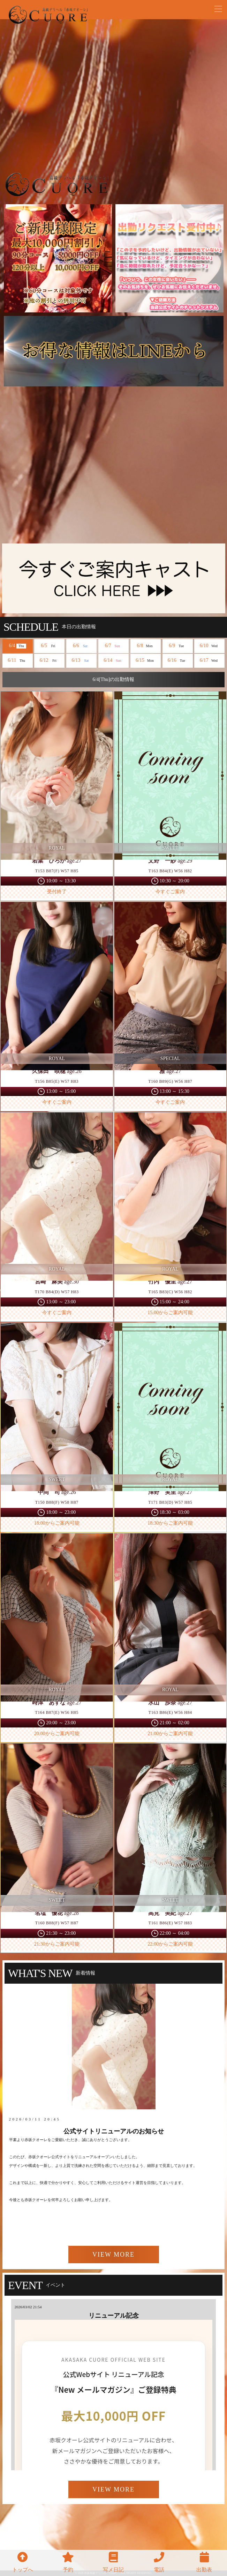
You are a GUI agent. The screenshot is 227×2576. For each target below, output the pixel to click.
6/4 (17, 646)
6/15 (145, 660)
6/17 (209, 660)
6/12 (49, 660)
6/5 (49, 646)
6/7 (113, 646)
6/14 (113, 660)
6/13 (81, 660)
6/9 (177, 646)
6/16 (177, 660)
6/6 (81, 646)
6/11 (17, 660)
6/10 (209, 646)
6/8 (145, 646)
